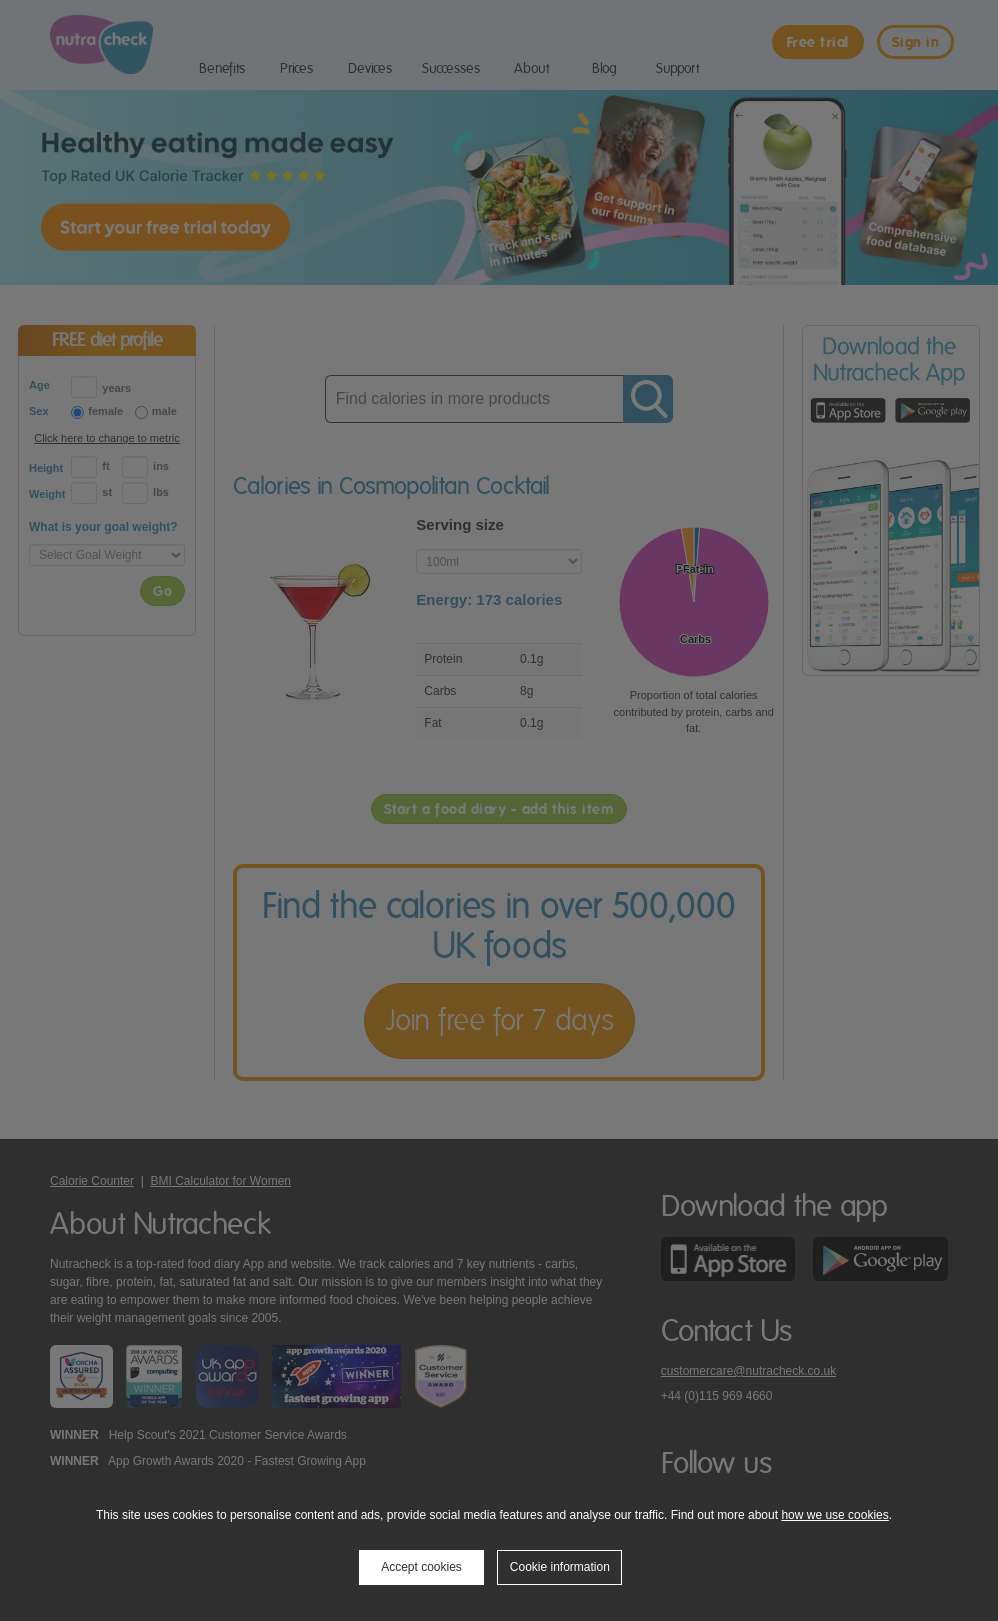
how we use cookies (834, 1515)
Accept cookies (421, 1567)
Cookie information (560, 1567)
